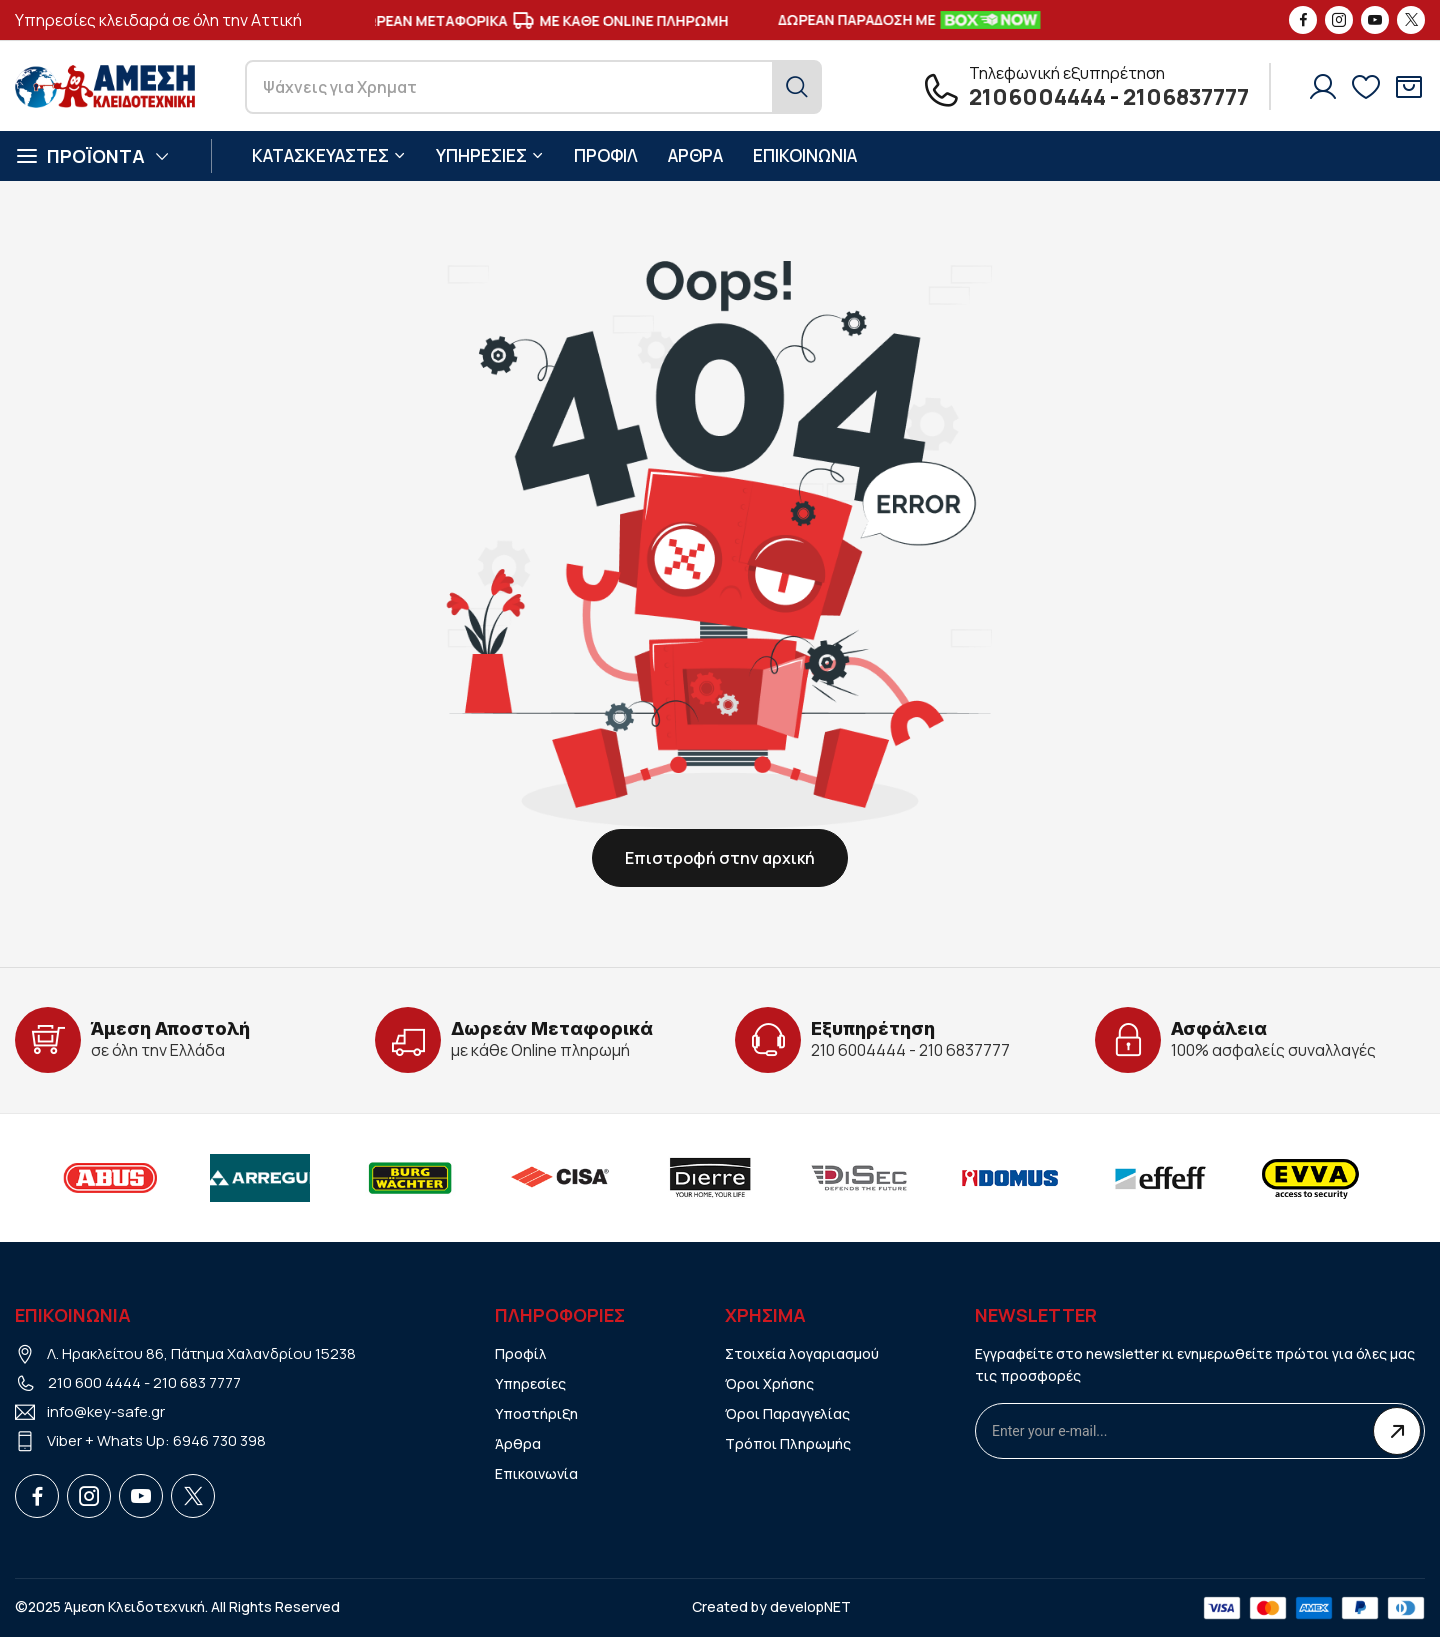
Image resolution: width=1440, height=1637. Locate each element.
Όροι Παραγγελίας (787, 1413)
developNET (810, 1606)
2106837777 (1186, 97)
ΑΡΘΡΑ (695, 155)
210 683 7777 (197, 1382)
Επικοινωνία (536, 1473)
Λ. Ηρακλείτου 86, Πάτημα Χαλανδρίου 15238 (201, 1353)
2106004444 (1037, 97)
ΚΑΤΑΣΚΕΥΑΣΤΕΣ (329, 155)
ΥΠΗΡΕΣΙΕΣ (490, 155)
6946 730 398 (219, 1440)
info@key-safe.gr (106, 1411)
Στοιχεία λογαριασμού (802, 1353)
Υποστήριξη (536, 1413)
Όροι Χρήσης (769, 1383)
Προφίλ (521, 1353)
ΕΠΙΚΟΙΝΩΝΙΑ (805, 155)
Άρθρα (518, 1443)
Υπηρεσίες (530, 1383)
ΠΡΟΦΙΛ (606, 155)
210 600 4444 (94, 1382)
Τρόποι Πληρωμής (788, 1443)
